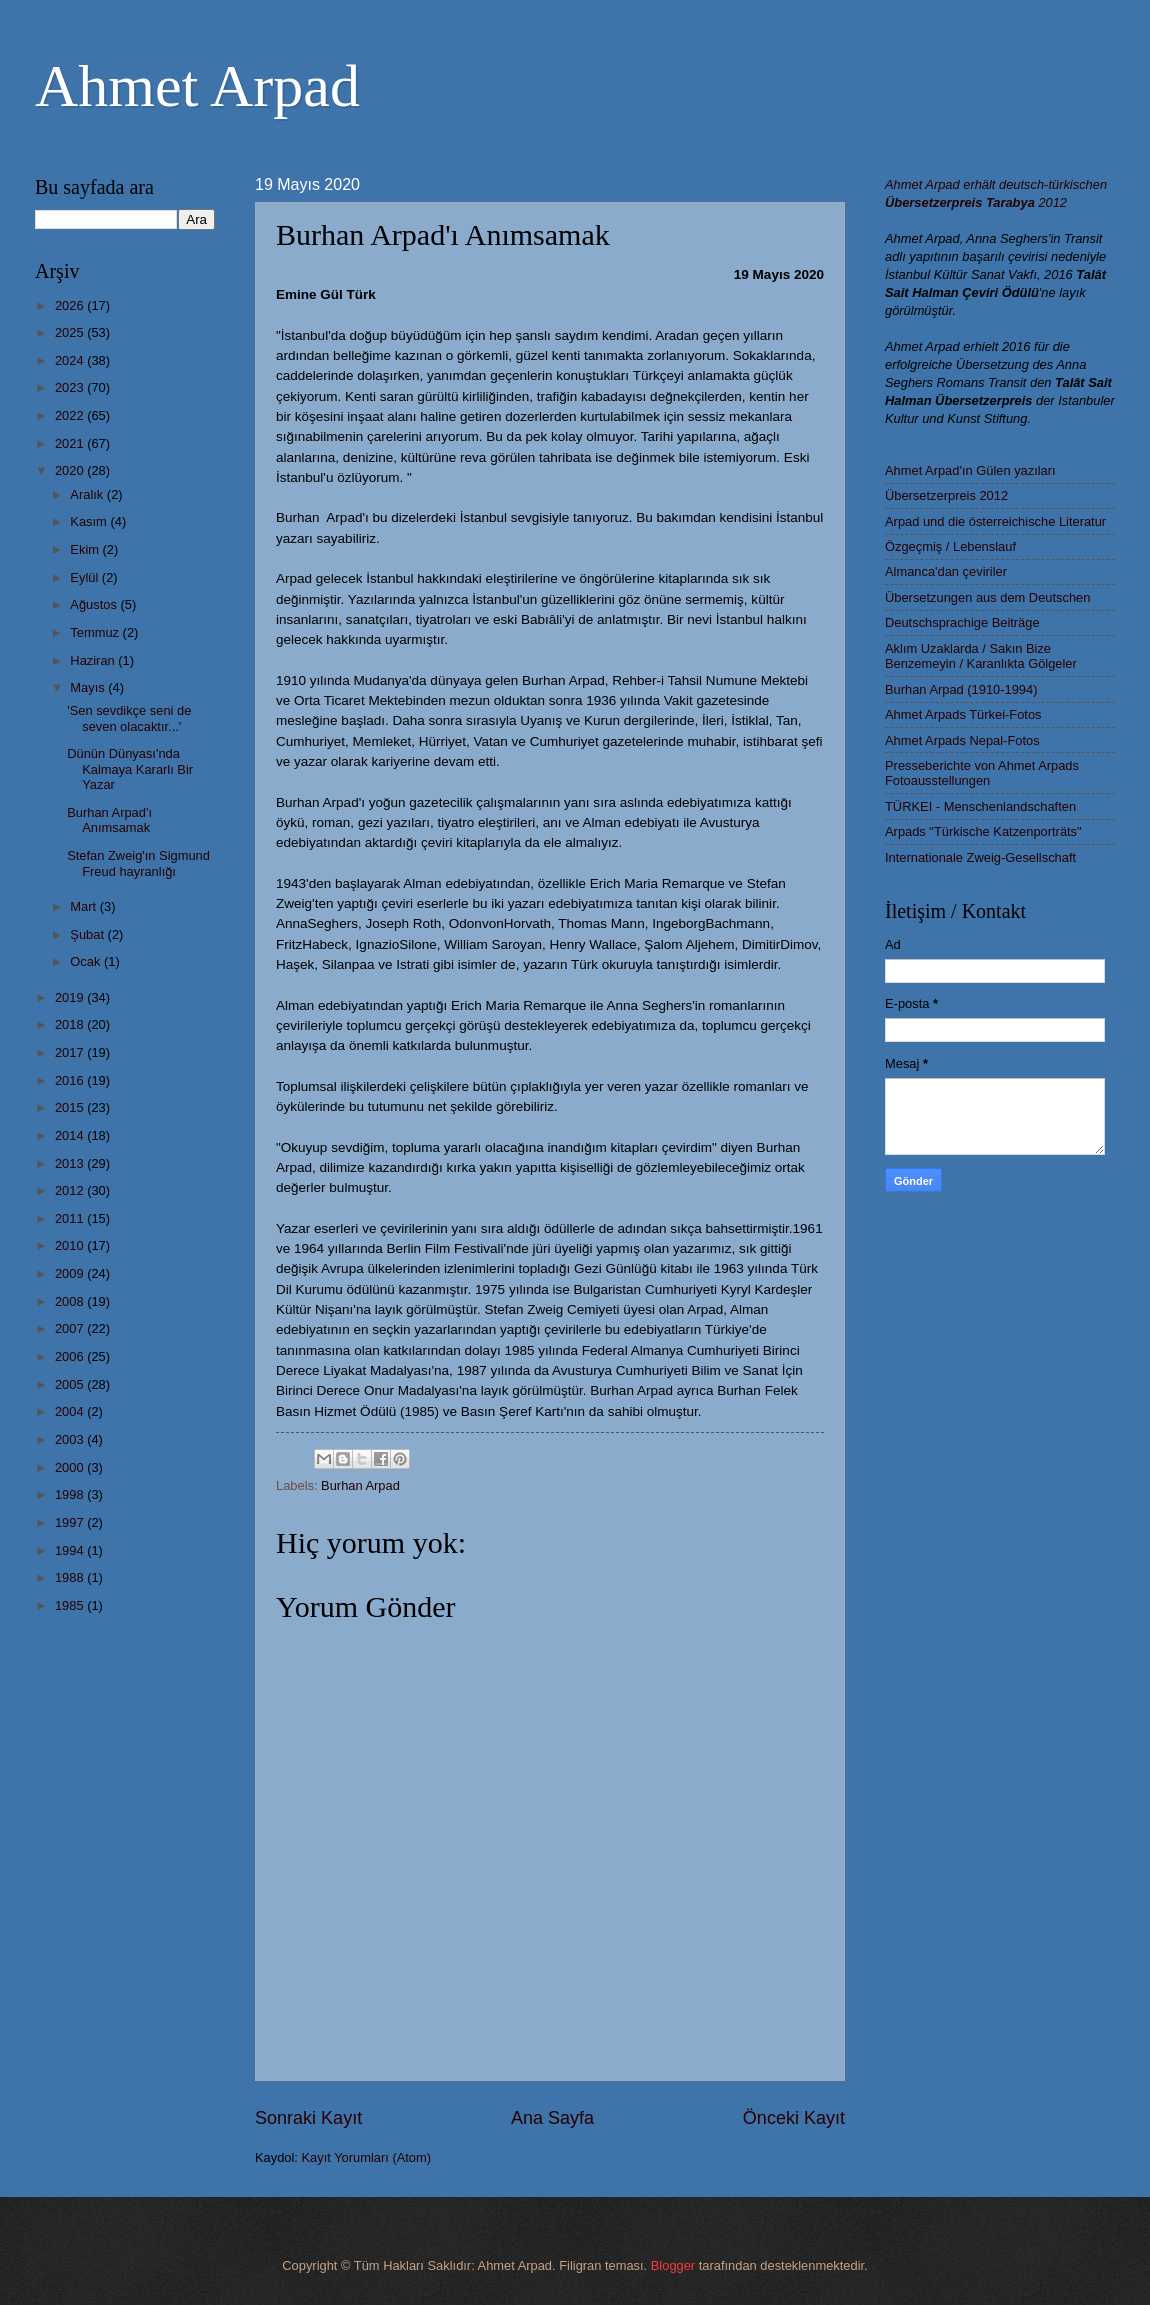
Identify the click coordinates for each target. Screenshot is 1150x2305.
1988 (71, 1577)
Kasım (90, 521)
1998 (71, 1494)
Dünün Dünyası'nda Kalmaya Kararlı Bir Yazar (130, 769)
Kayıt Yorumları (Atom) (367, 2157)
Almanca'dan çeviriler (946, 571)
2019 (71, 997)
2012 (71, 1190)
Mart (84, 906)
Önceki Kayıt (794, 2118)
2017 (71, 1052)
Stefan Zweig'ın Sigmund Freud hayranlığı (138, 863)
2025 (71, 332)
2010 (71, 1245)
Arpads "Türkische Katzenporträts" (983, 831)
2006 (71, 1356)
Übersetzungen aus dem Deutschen (987, 597)
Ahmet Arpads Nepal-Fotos (962, 740)
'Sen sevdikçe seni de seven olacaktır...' (129, 718)
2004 (71, 1411)
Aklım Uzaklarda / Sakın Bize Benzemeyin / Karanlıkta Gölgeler (981, 656)
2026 (71, 305)
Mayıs (89, 687)
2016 (71, 1080)
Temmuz (96, 632)
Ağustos (95, 604)
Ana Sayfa (552, 2118)
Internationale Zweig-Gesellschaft (980, 857)
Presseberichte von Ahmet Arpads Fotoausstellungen (982, 773)
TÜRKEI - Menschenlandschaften (980, 806)
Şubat (88, 934)
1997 (71, 1522)
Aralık (88, 494)
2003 (71, 1439)
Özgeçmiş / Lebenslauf (950, 546)
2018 (71, 1024)
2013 (71, 1163)
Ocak (87, 961)
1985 (71, 1605)
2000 (71, 1467)
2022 (71, 415)
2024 (71, 360)
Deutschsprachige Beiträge (962, 622)
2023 (71, 387)
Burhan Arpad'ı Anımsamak (109, 820)
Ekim (86, 549)
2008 (71, 1301)
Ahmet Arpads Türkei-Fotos (963, 714)
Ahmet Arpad (197, 86)
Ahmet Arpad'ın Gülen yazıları (970, 470)
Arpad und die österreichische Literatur (995, 521)
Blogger (673, 2265)
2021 (71, 443)
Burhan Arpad (360, 1485)
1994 (71, 1550)
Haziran (94, 660)
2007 (71, 1328)
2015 (71, 1107)
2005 (71, 1384)
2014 (71, 1135)
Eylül (85, 577)
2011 (71, 1218)
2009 (71, 1273)
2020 (71, 470)
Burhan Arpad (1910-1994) (961, 689)
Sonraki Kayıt (308, 2118)
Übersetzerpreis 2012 (946, 495)
